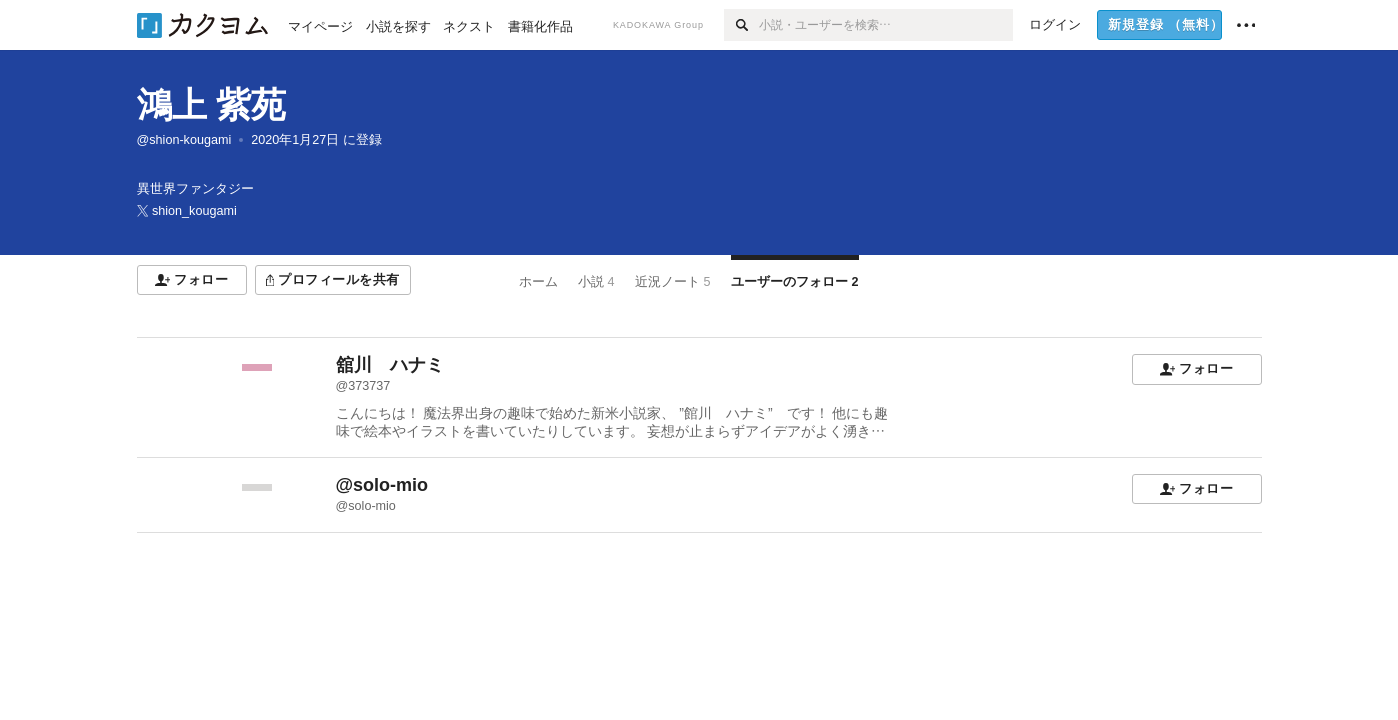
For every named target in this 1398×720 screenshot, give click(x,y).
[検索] (741, 25)
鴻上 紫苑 (212, 104)
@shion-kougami (184, 140)
